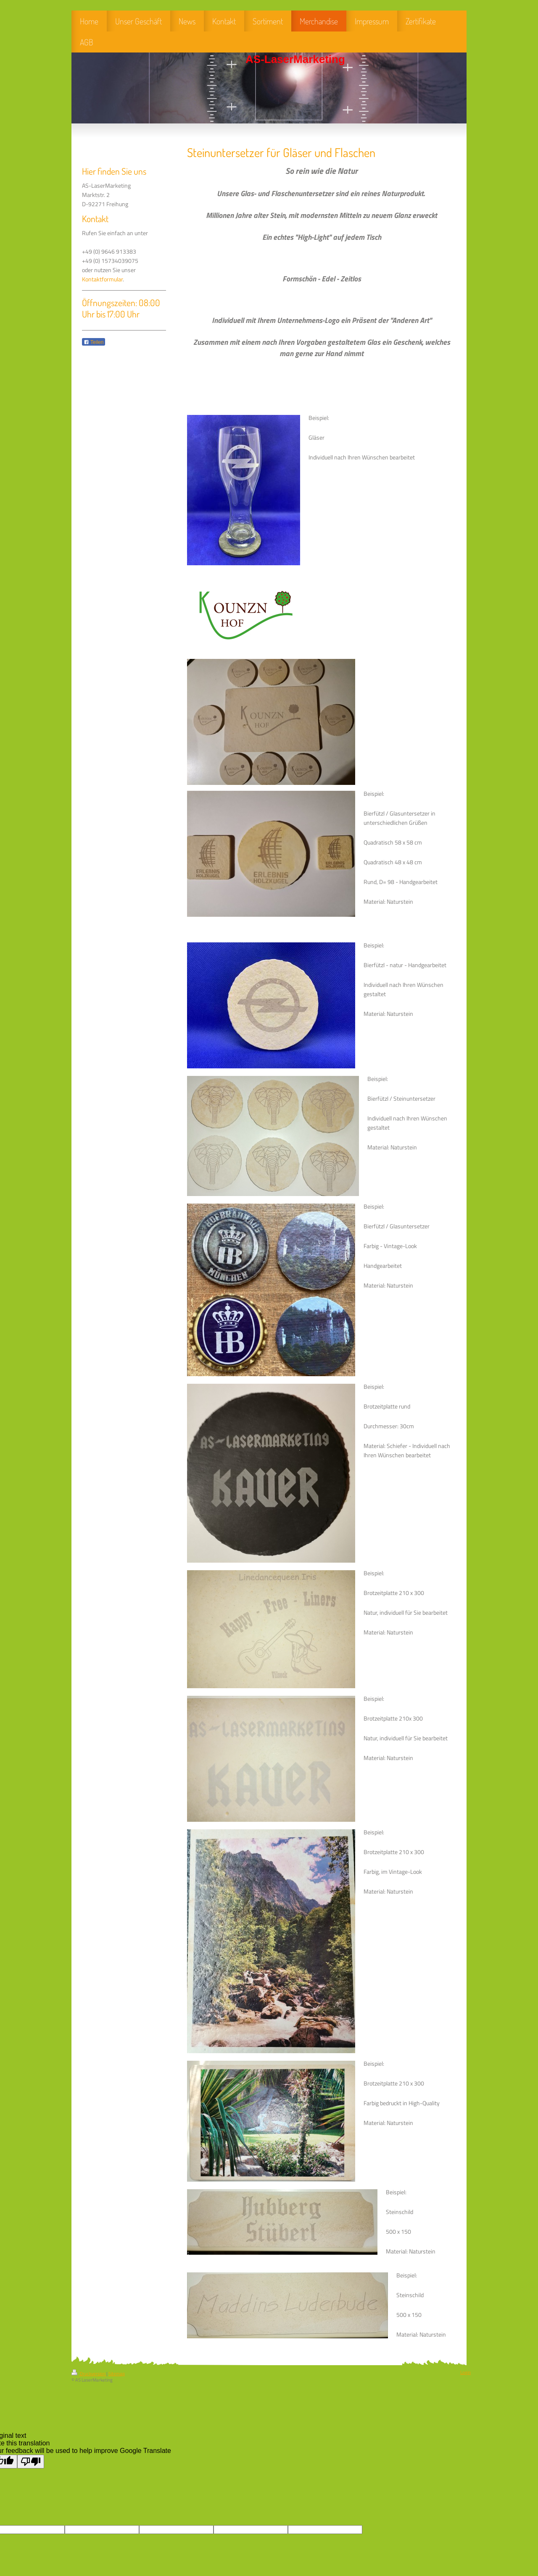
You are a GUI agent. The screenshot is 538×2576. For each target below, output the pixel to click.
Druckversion (88, 2373)
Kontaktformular (102, 279)
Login (465, 2372)
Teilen (93, 342)
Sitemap (116, 2373)
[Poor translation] (30, 2461)
